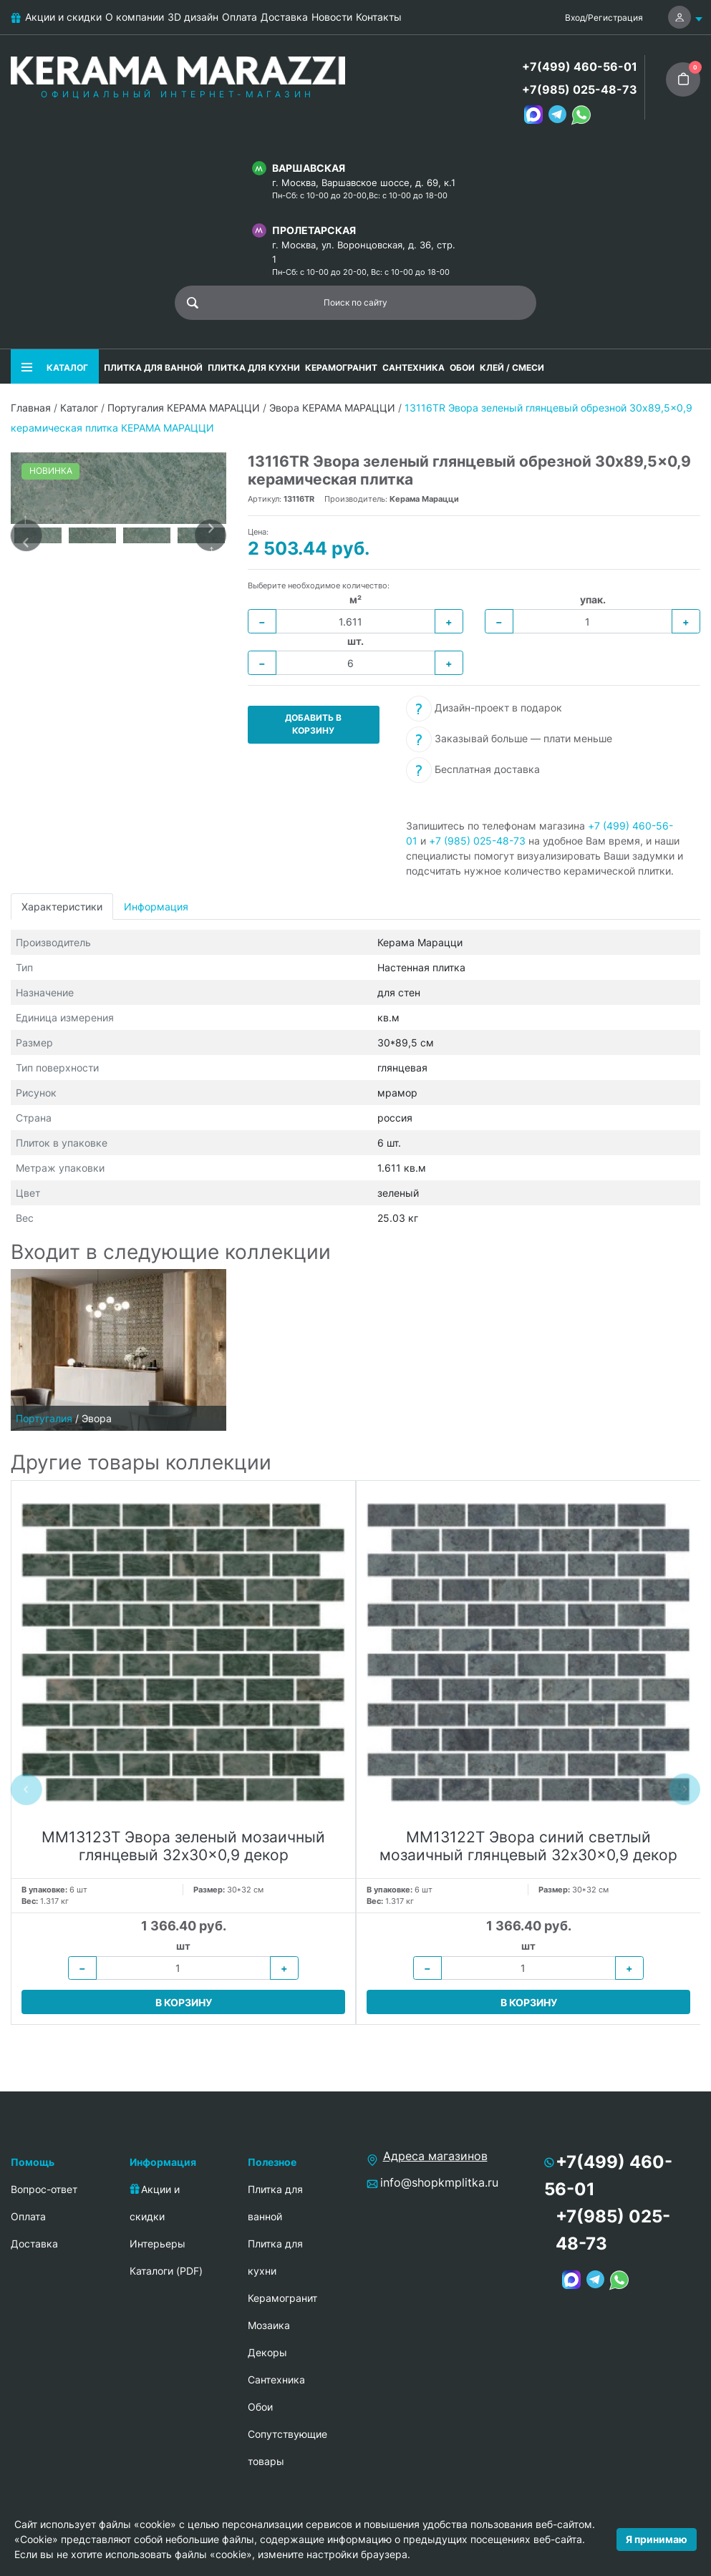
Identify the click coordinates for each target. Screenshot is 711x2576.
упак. (593, 599)
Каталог (79, 408)
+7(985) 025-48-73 (579, 89)
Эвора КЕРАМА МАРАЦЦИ (332, 408)
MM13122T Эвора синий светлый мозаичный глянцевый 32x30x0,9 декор (528, 1846)
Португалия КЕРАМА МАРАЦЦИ (183, 408)
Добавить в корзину (313, 724)
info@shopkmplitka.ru (439, 2182)
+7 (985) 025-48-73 (477, 841)
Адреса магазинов (435, 2156)
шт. (355, 641)
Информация (156, 906)
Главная (31, 408)
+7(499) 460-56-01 (579, 66)
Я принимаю (656, 2539)
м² (355, 599)
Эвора (97, 1418)
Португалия (44, 1418)
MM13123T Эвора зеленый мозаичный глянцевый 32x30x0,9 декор (183, 1846)
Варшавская (308, 168)
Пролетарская (314, 230)
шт (183, 1946)
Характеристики (61, 906)
